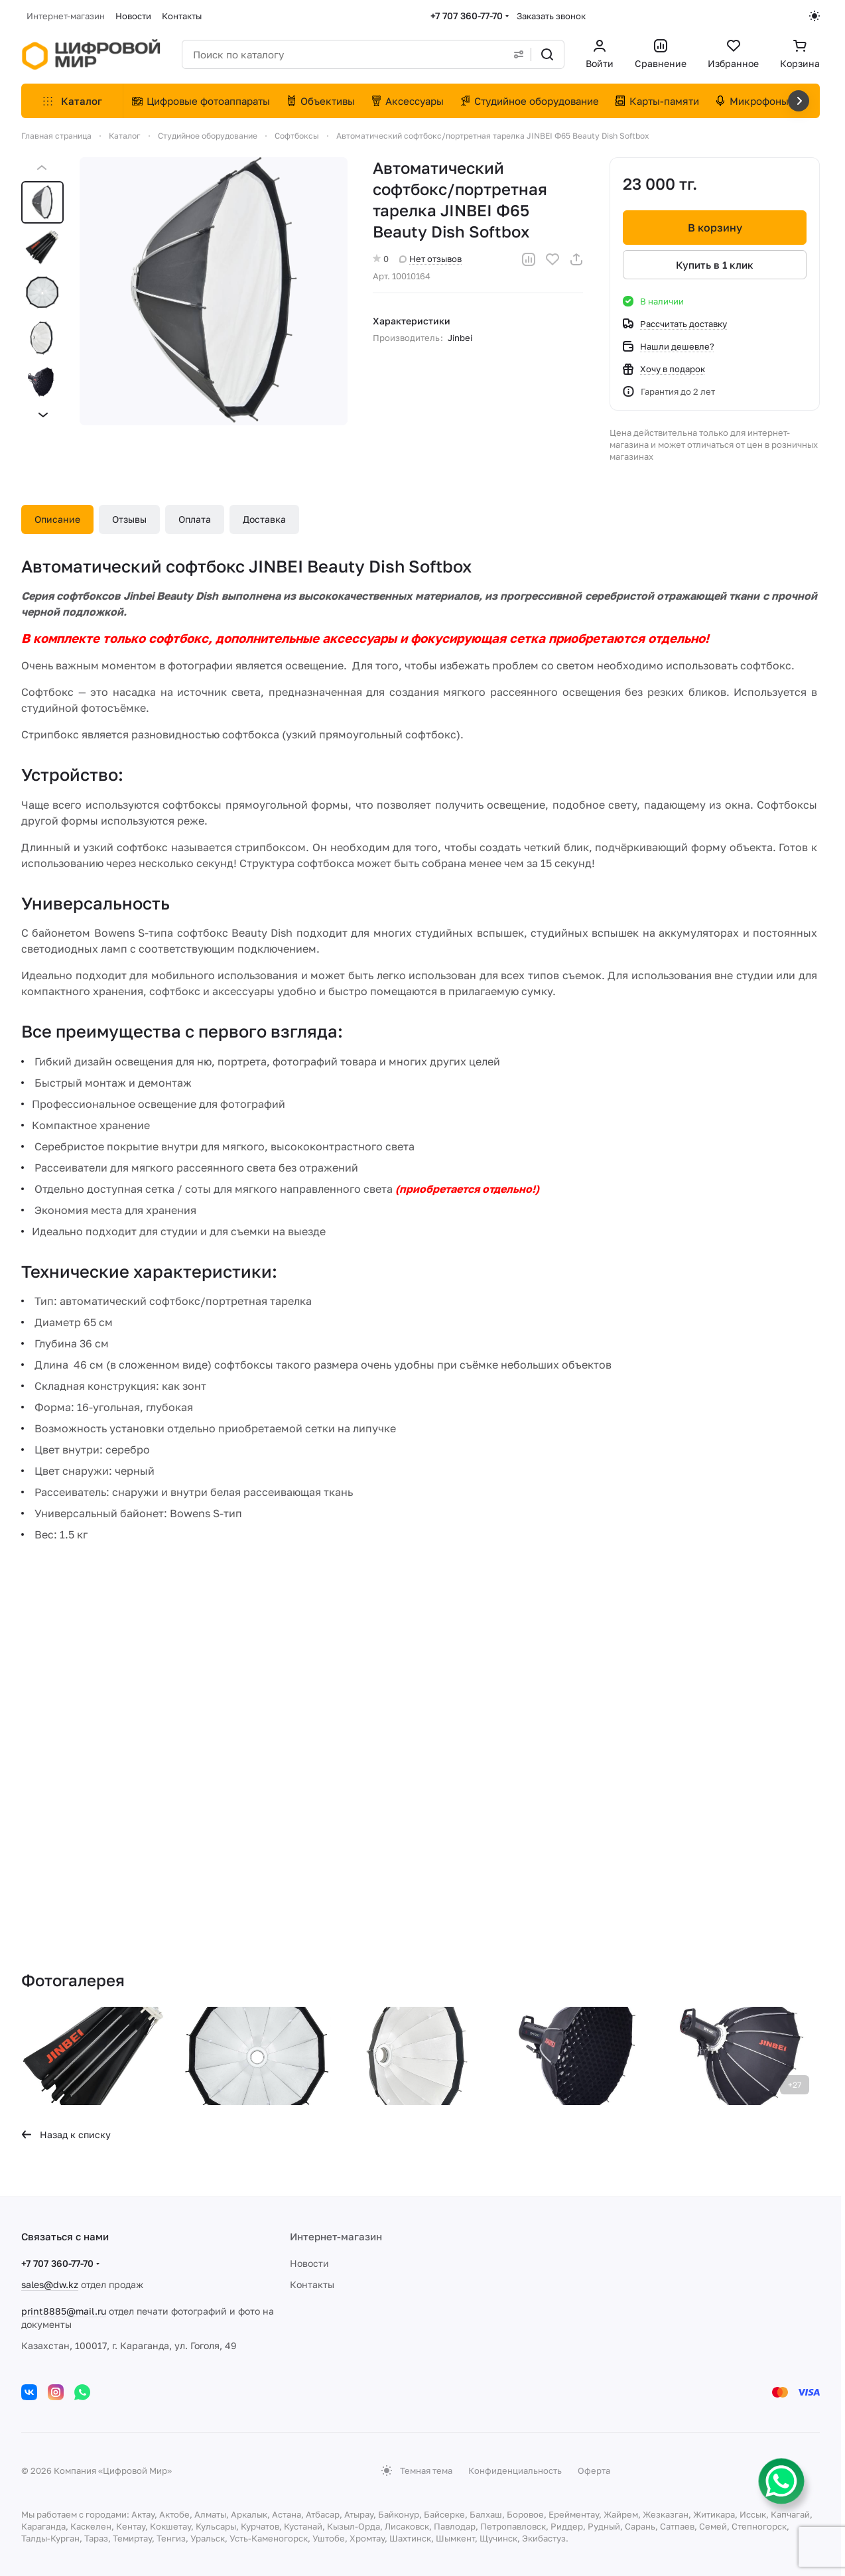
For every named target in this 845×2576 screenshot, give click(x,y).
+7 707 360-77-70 (466, 15)
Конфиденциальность (515, 2470)
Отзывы (129, 519)
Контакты (312, 2284)
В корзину (714, 227)
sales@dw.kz (49, 2284)
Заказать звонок (551, 16)
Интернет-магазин (336, 2236)
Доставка (264, 519)
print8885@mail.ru (63, 2311)
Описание (57, 519)
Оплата (194, 519)
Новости (309, 2263)
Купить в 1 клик (714, 265)
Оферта (594, 2470)
